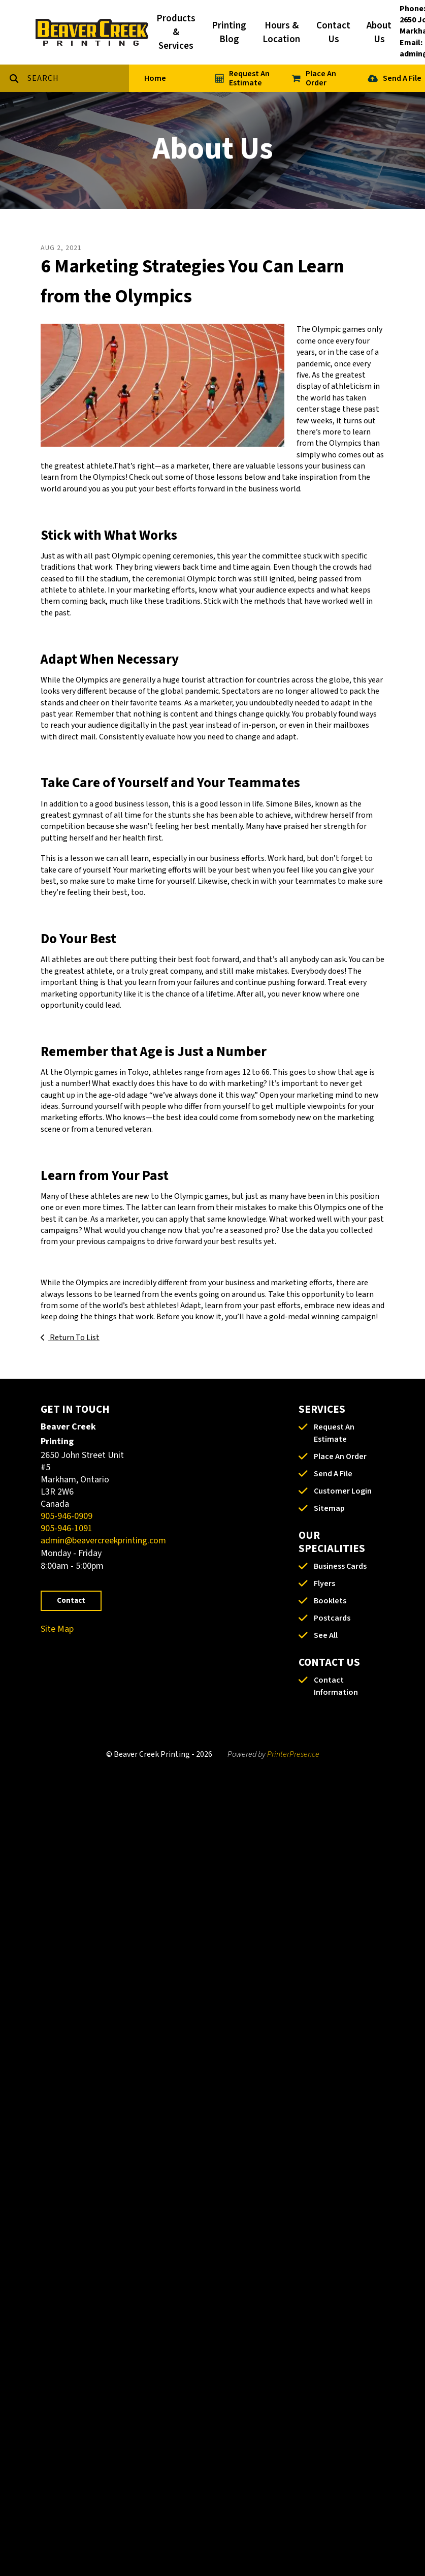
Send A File (402, 78)
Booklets (330, 1600)
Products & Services (175, 32)
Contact (71, 1600)
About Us (379, 32)
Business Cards (340, 1566)
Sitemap (329, 1508)
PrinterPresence (293, 1754)
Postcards (332, 1618)
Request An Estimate (249, 78)
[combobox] (78, 78)
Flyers (324, 1583)
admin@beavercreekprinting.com (103, 1540)
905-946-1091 (66, 1528)
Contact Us (333, 32)
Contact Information (336, 1686)
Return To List (74, 1337)
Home (155, 78)
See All (326, 1635)
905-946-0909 (66, 1516)
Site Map (57, 1629)
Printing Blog (229, 32)
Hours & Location (281, 32)
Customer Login (343, 1491)
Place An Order (321, 78)
